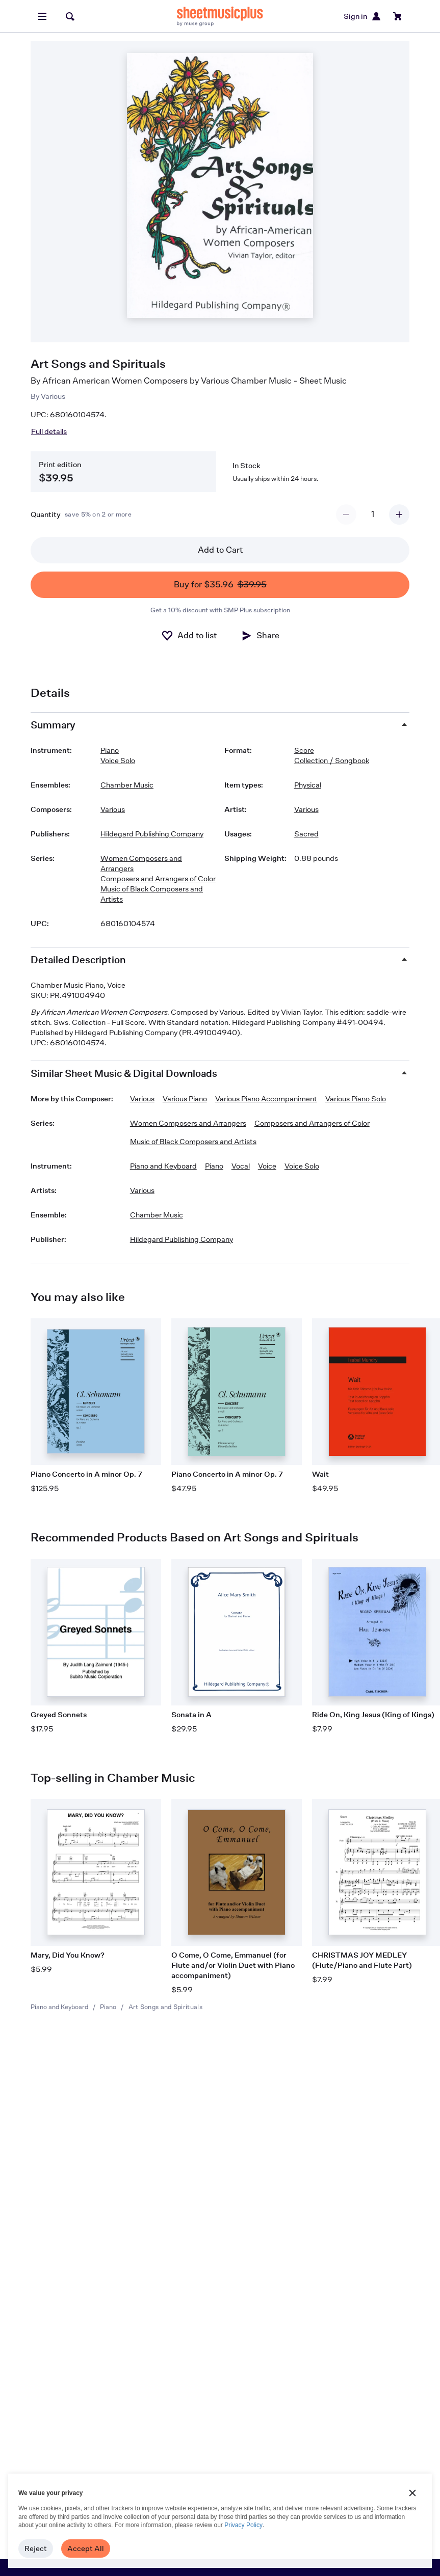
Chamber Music (126, 784)
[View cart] (397, 16)
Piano (108, 2007)
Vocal (240, 1165)
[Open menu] (42, 16)
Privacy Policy (243, 2525)
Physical (307, 784)
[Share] (260, 635)
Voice (267, 1165)
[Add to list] (188, 635)
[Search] (70, 16)
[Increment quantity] (399, 514)
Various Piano (185, 1098)
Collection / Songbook (331, 760)
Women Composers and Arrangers (141, 863)
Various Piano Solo (355, 1098)
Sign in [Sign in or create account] (362, 16)
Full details (49, 431)
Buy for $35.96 (220, 585)
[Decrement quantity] (346, 514)
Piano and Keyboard (59, 2007)
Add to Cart (220, 550)
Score (304, 750)
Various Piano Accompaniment (266, 1098)
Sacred (306, 833)
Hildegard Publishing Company (151, 833)
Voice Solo (117, 760)
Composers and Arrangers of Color (158, 878)
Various (53, 396)
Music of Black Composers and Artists (151, 893)
